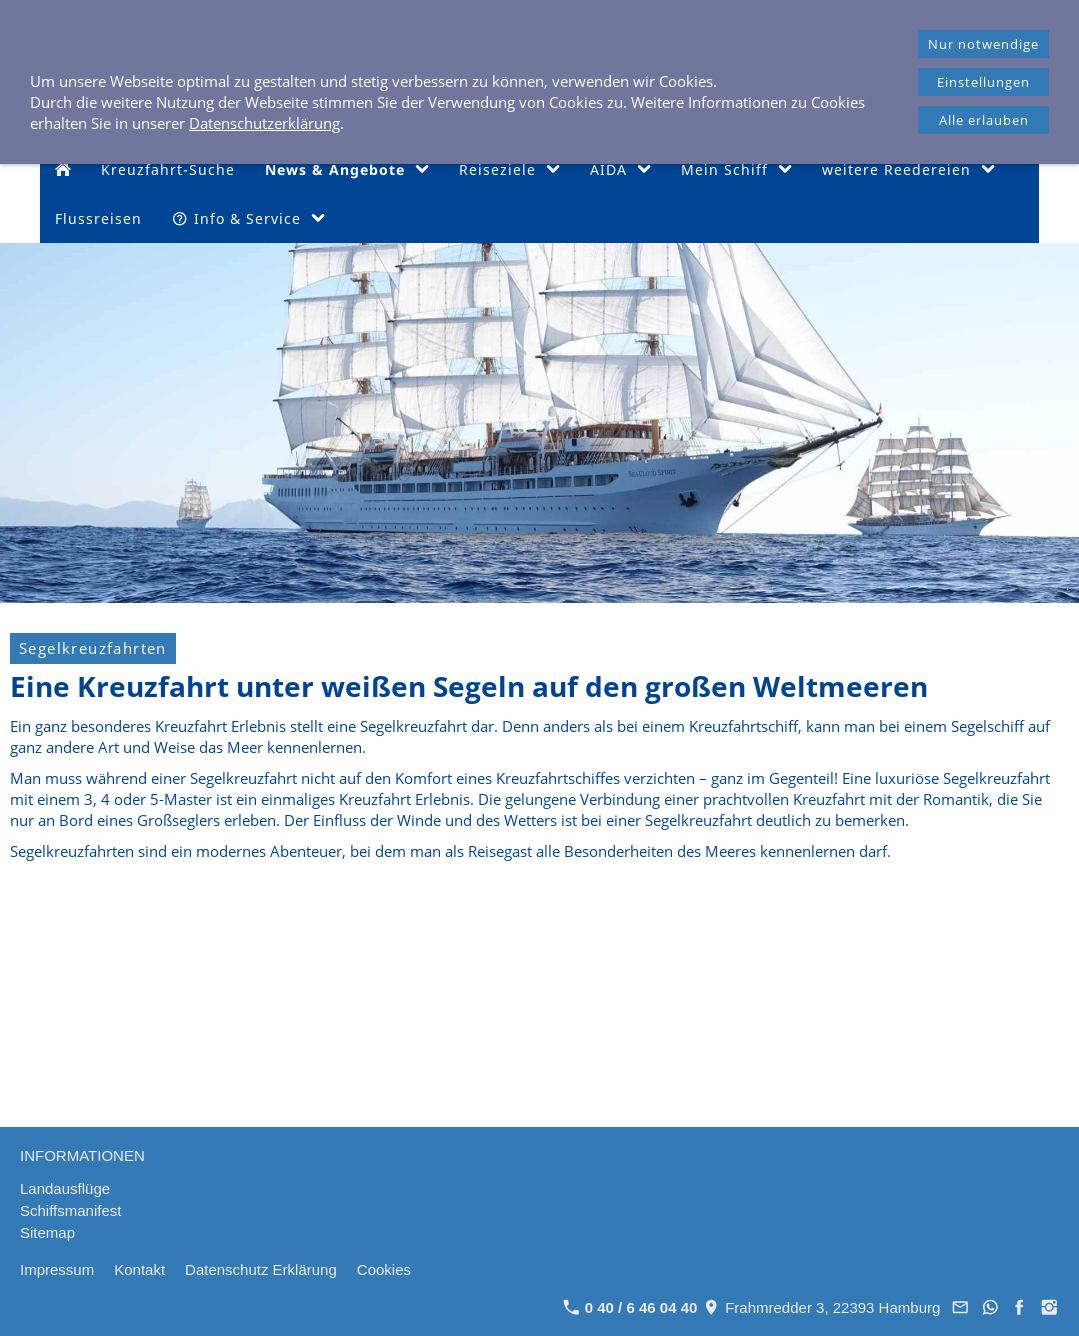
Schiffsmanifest (70, 1210)
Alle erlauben (984, 120)
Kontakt (139, 1269)
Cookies (384, 1269)
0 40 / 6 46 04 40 (630, 1307)
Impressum (57, 1269)
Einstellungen (983, 82)
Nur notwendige (983, 44)
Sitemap (47, 1232)
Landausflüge (65, 1188)
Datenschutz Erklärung (261, 1269)
